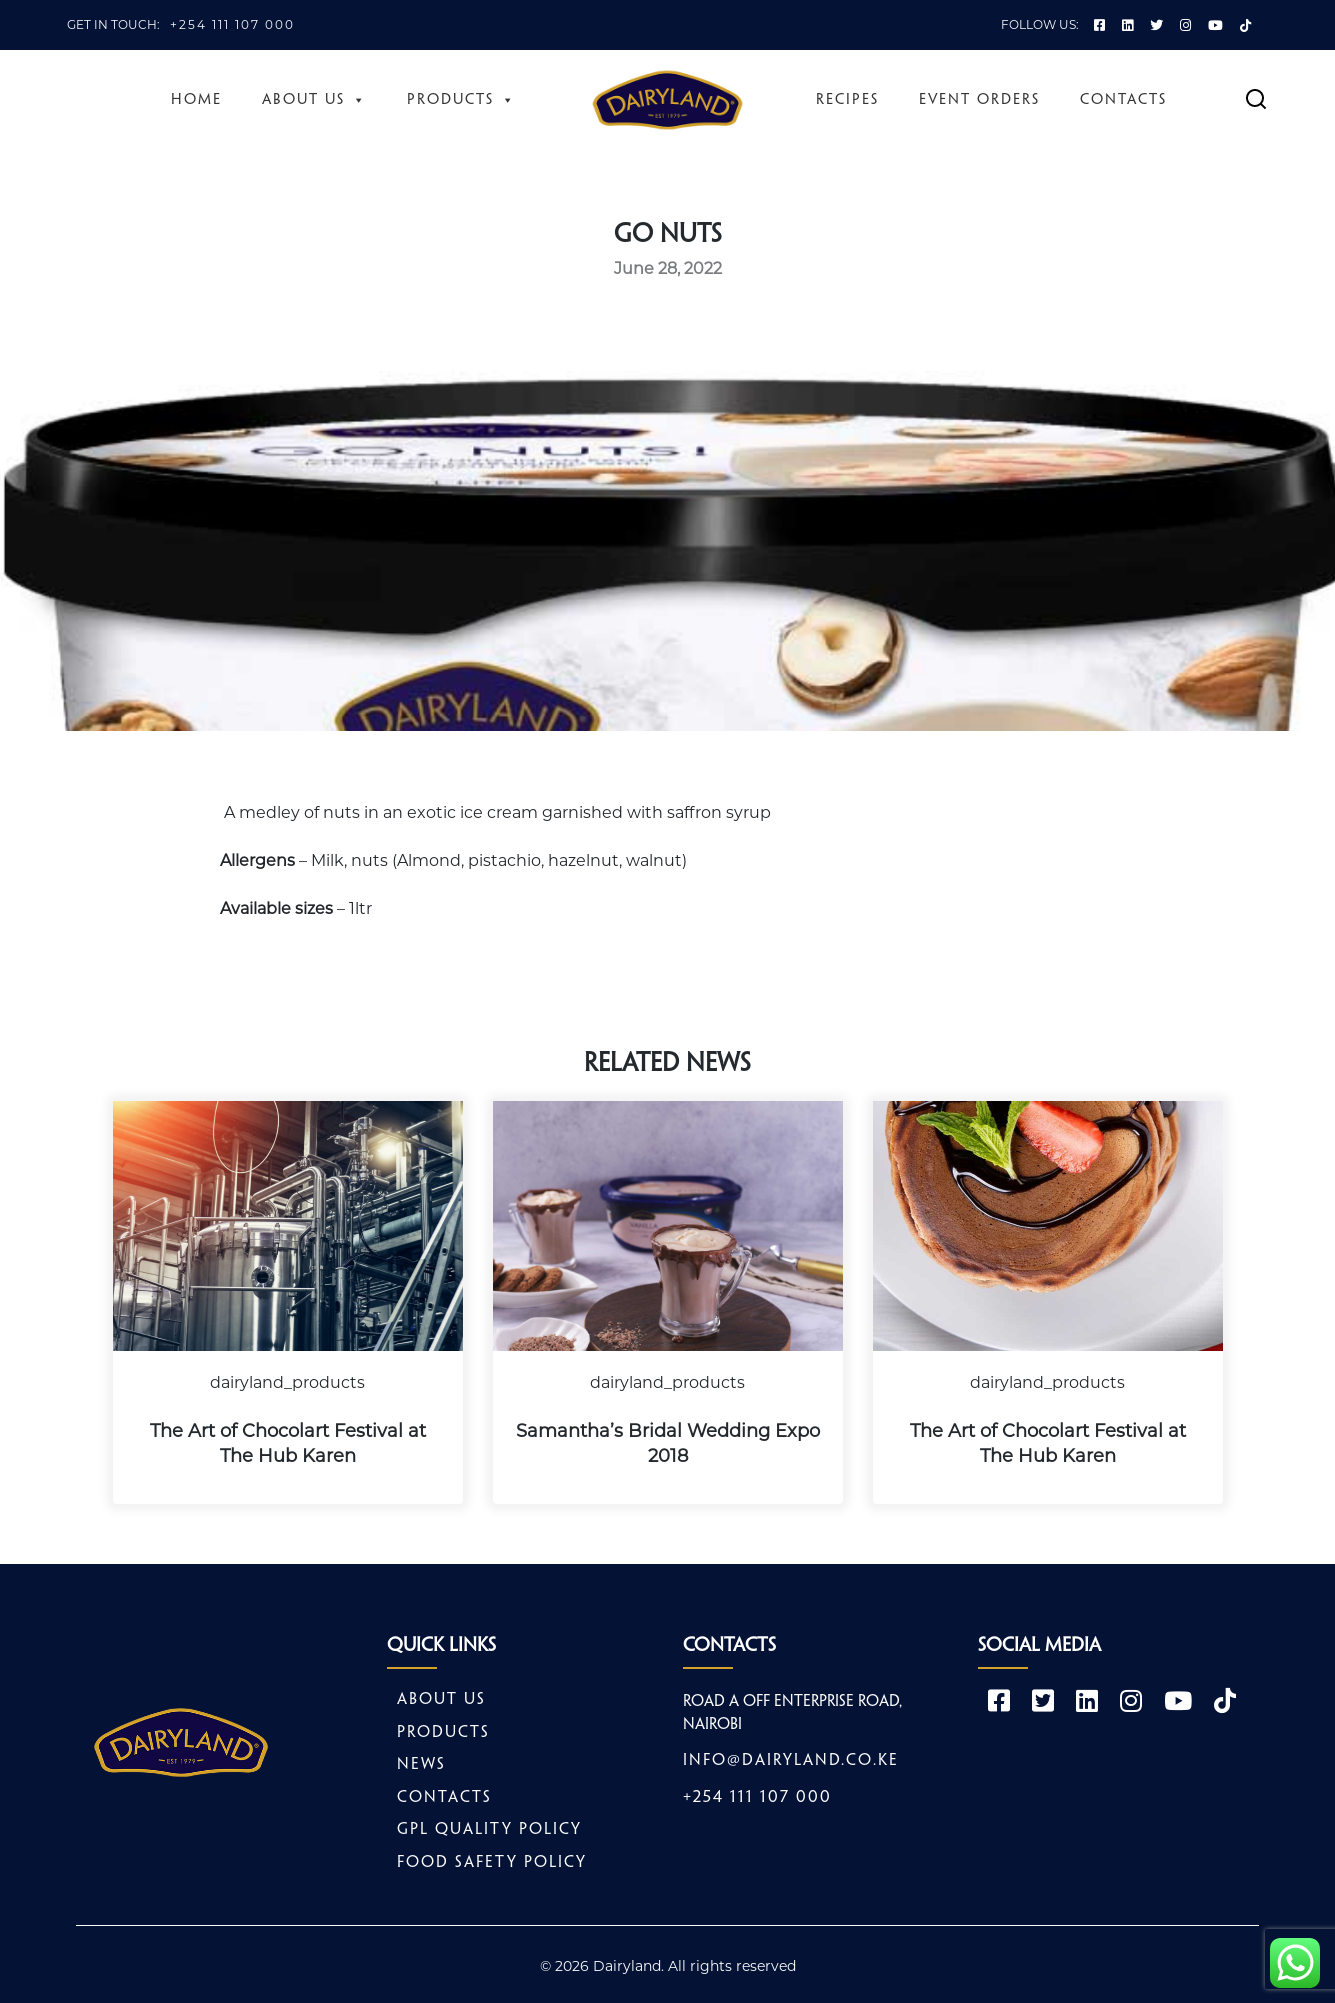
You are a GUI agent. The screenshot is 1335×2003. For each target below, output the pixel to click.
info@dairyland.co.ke (791, 1760)
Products (461, 100)
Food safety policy (492, 1862)
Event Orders (979, 100)
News (421, 1764)
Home (196, 100)
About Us (314, 100)
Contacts (1123, 100)
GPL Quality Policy (489, 1829)
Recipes (847, 100)
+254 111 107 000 (232, 24)
